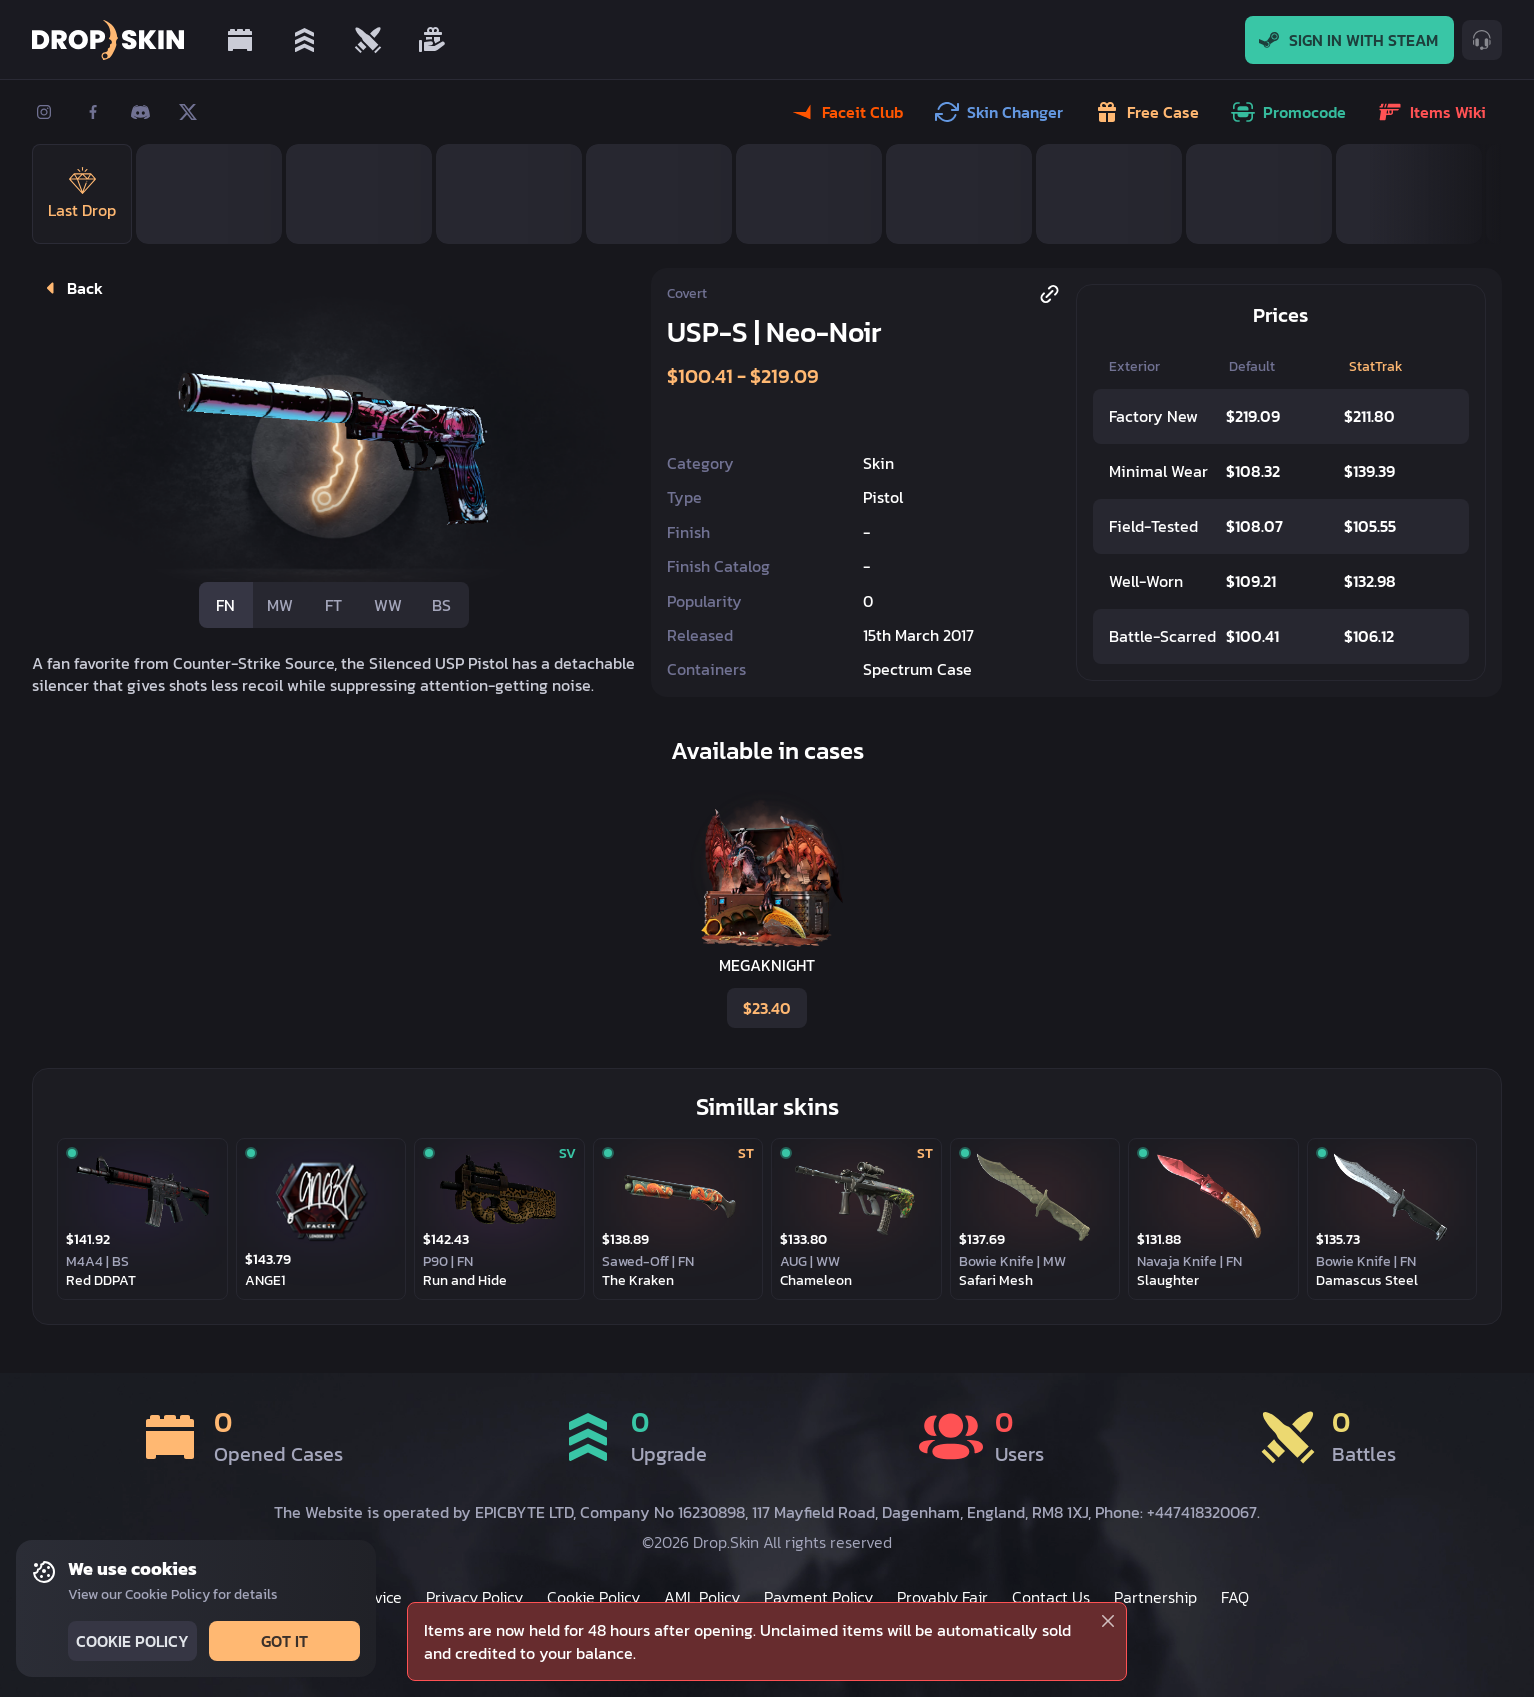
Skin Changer (1001, 112)
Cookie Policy (130, 1641)
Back (70, 288)
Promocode (1290, 112)
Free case (1149, 112)
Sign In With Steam (1349, 40)
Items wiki (1434, 112)
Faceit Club (848, 112)
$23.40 (765, 1008)
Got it (282, 1641)
